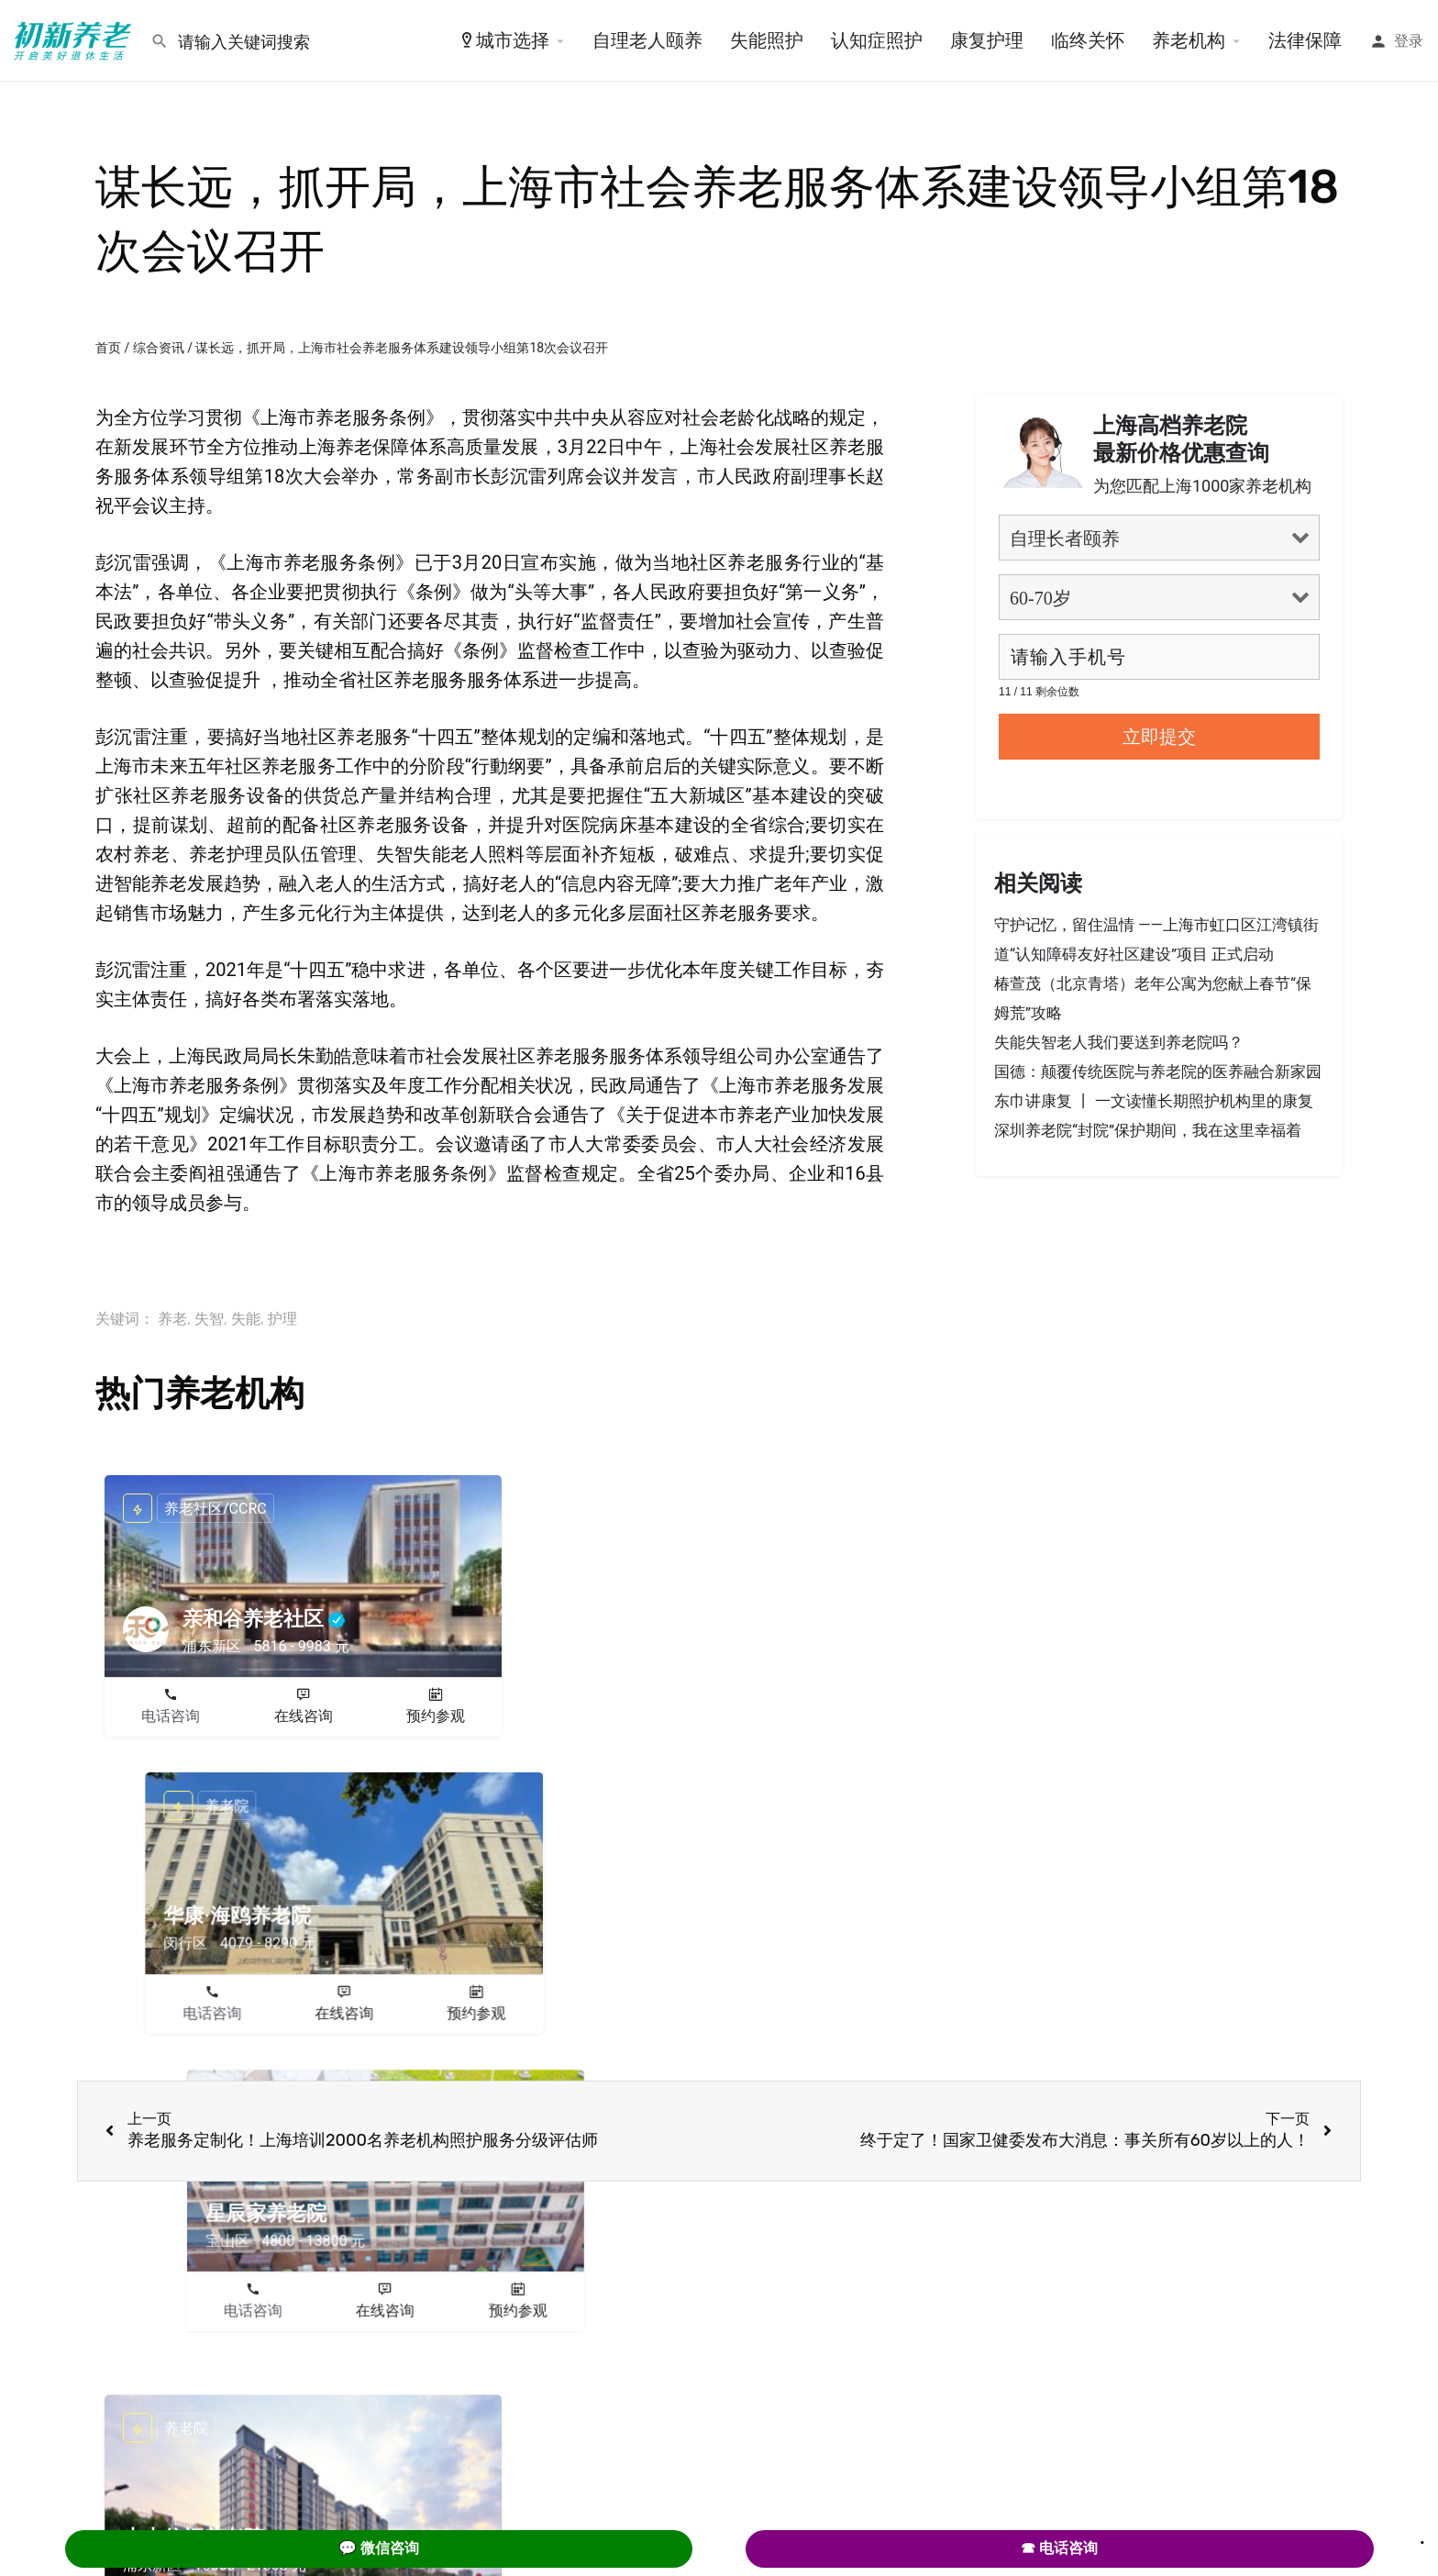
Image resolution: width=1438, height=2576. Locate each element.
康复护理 (986, 40)
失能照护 (766, 40)
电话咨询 (170, 1716)
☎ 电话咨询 (1059, 2548)
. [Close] (1422, 2536)
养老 (172, 1318)
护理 (282, 1318)
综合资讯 (158, 347)
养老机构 (1188, 40)
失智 (209, 1318)
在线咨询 (303, 1716)
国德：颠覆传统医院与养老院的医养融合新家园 (1158, 1071)
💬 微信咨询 (378, 2548)
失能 (245, 1318)
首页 (108, 347)
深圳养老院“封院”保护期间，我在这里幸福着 (1147, 1130)
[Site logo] (75, 39)
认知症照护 (877, 40)
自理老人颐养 (647, 40)
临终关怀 (1087, 40)
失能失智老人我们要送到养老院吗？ (1119, 1042)
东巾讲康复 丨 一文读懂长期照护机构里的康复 (1153, 1101)
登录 (1408, 41)
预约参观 (435, 1716)
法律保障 (1305, 40)
